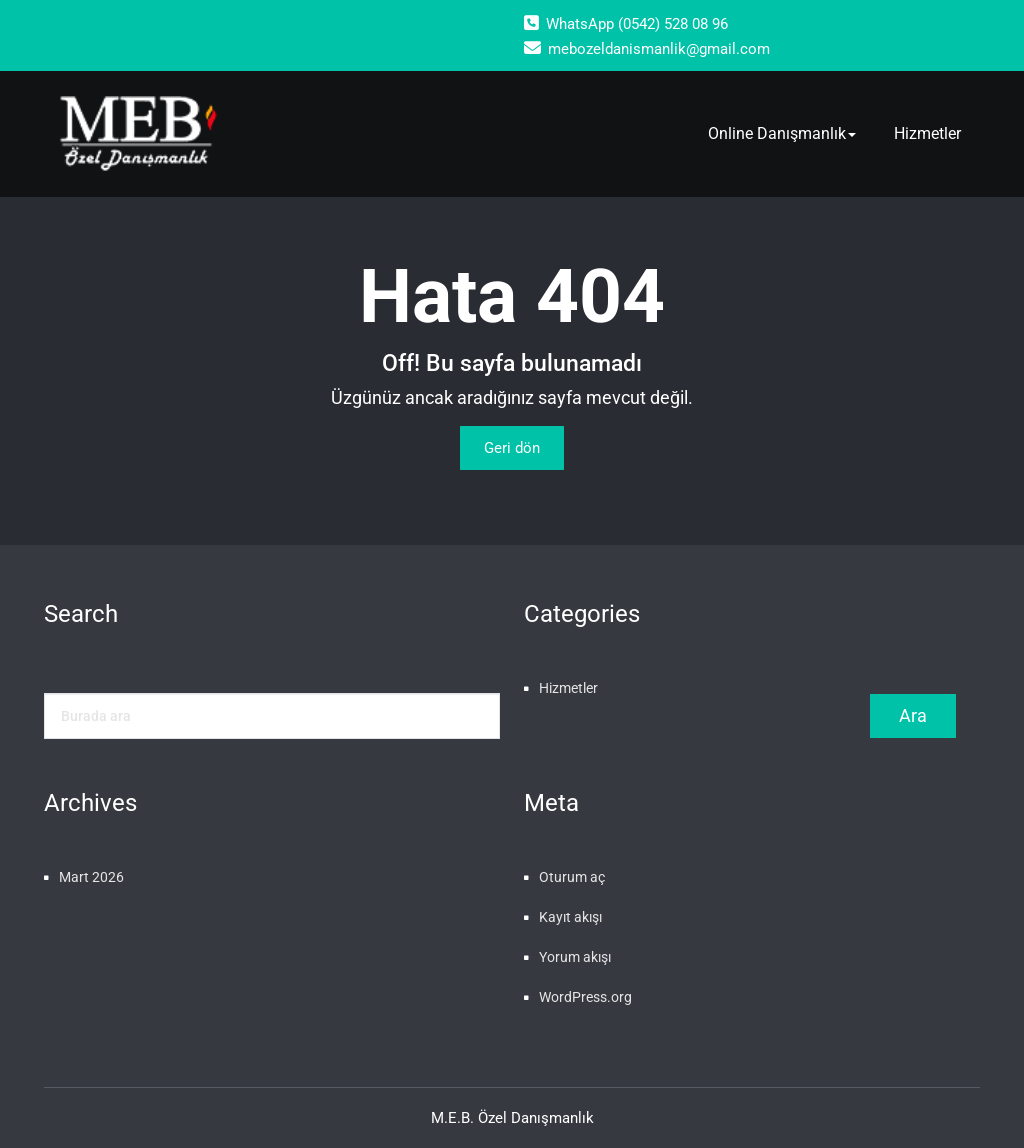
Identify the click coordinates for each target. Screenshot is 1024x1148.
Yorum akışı (575, 957)
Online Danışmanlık (782, 133)
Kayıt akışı (570, 917)
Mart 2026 (91, 877)
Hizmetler (927, 133)
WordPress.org (585, 997)
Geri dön (512, 448)
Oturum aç (572, 877)
